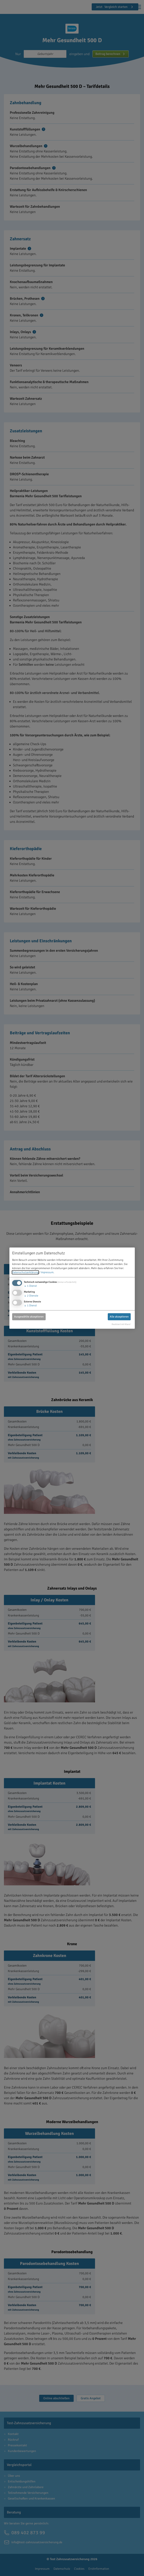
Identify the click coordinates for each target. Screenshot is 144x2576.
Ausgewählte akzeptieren (29, 1316)
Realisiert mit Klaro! (121, 1324)
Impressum (47, 1272)
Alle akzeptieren (119, 1316)
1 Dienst (30, 1286)
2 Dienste (31, 1295)
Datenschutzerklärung (25, 1272)
